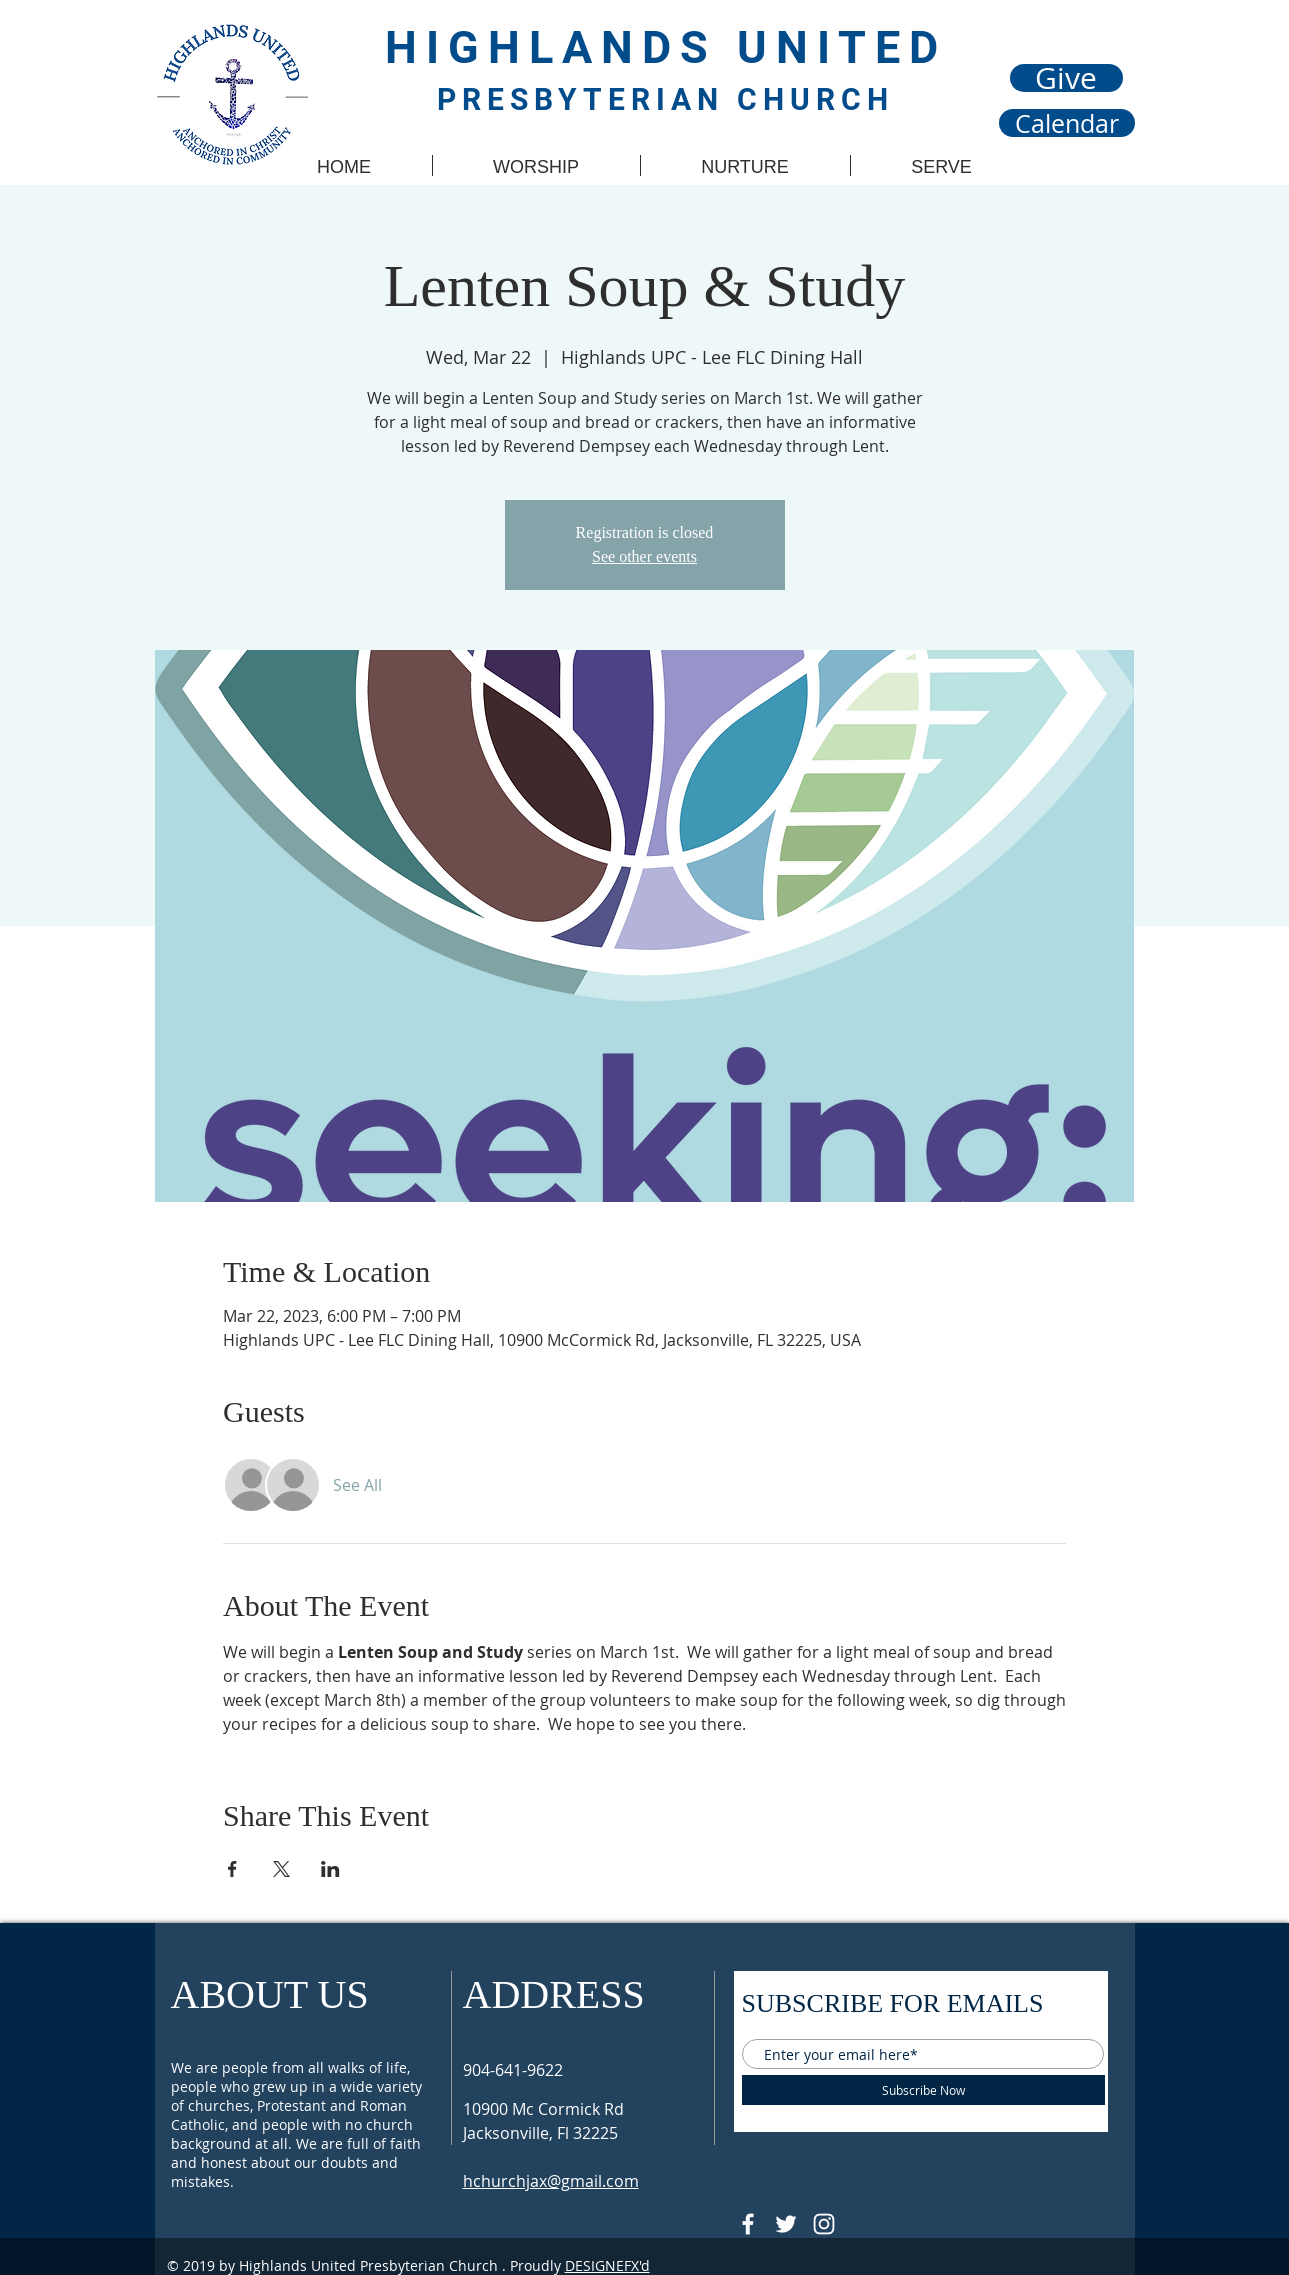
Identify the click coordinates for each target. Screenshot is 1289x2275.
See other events (644, 556)
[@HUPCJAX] (748, 2224)
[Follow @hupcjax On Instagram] (824, 2224)
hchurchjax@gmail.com (551, 2181)
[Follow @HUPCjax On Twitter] (786, 2224)
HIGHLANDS (561, 47)
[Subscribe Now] (923, 2090)
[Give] (1066, 78)
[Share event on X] (281, 1869)
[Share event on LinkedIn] (330, 1869)
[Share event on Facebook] (232, 1869)
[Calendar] (1067, 123)
